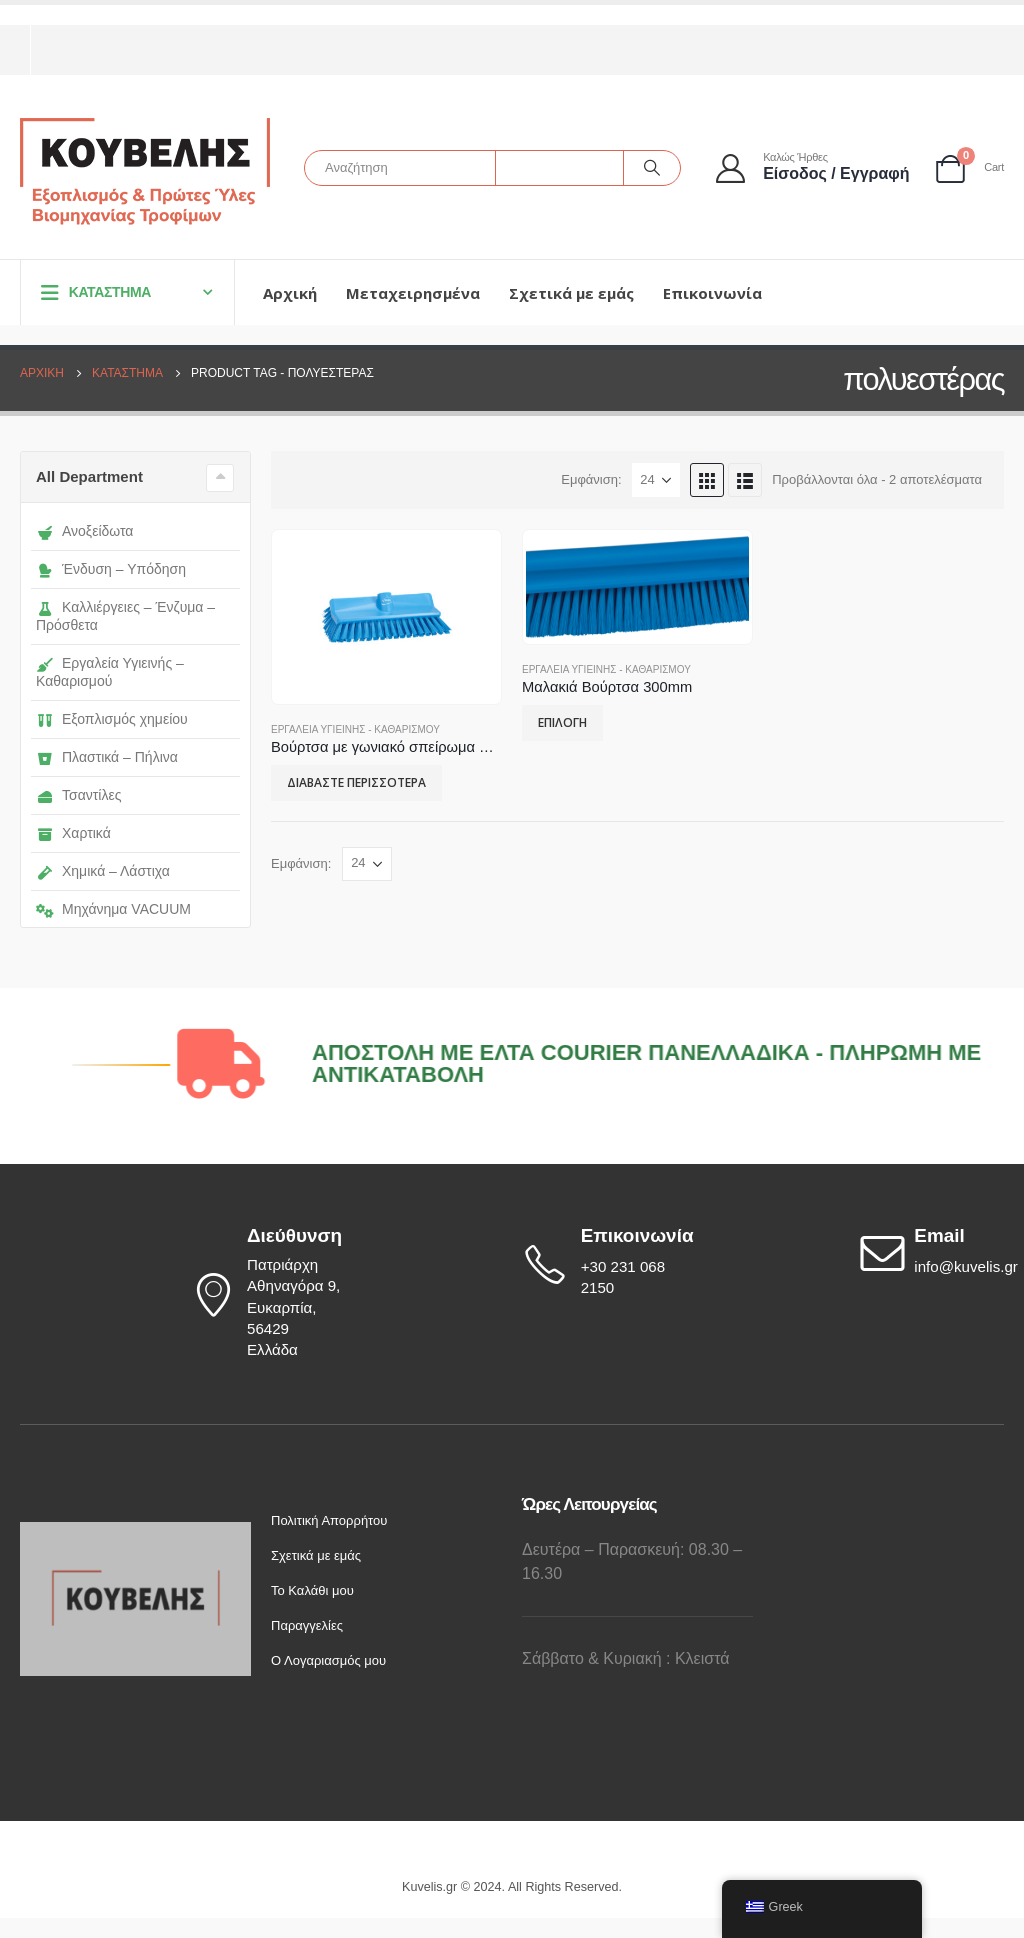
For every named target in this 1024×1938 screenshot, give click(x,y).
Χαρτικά (73, 833)
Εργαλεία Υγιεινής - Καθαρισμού (355, 729)
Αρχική (290, 293)
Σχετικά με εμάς (571, 293)
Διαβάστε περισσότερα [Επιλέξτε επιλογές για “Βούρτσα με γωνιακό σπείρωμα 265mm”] (356, 782)
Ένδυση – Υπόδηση (111, 569)
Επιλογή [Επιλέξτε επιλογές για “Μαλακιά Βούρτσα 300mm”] (562, 722)
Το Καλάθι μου (312, 1590)
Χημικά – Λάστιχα (103, 871)
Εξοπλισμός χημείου (112, 719)
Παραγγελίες (307, 1625)
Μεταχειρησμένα (413, 293)
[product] (386, 617)
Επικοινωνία (712, 293)
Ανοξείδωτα (84, 531)
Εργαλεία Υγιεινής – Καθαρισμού (110, 672)
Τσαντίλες (78, 795)
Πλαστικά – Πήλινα (107, 757)
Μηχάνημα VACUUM (113, 909)
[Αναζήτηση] (652, 168)
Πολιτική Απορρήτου (329, 1520)
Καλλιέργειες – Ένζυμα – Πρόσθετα (125, 616)
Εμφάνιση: (591, 479)
